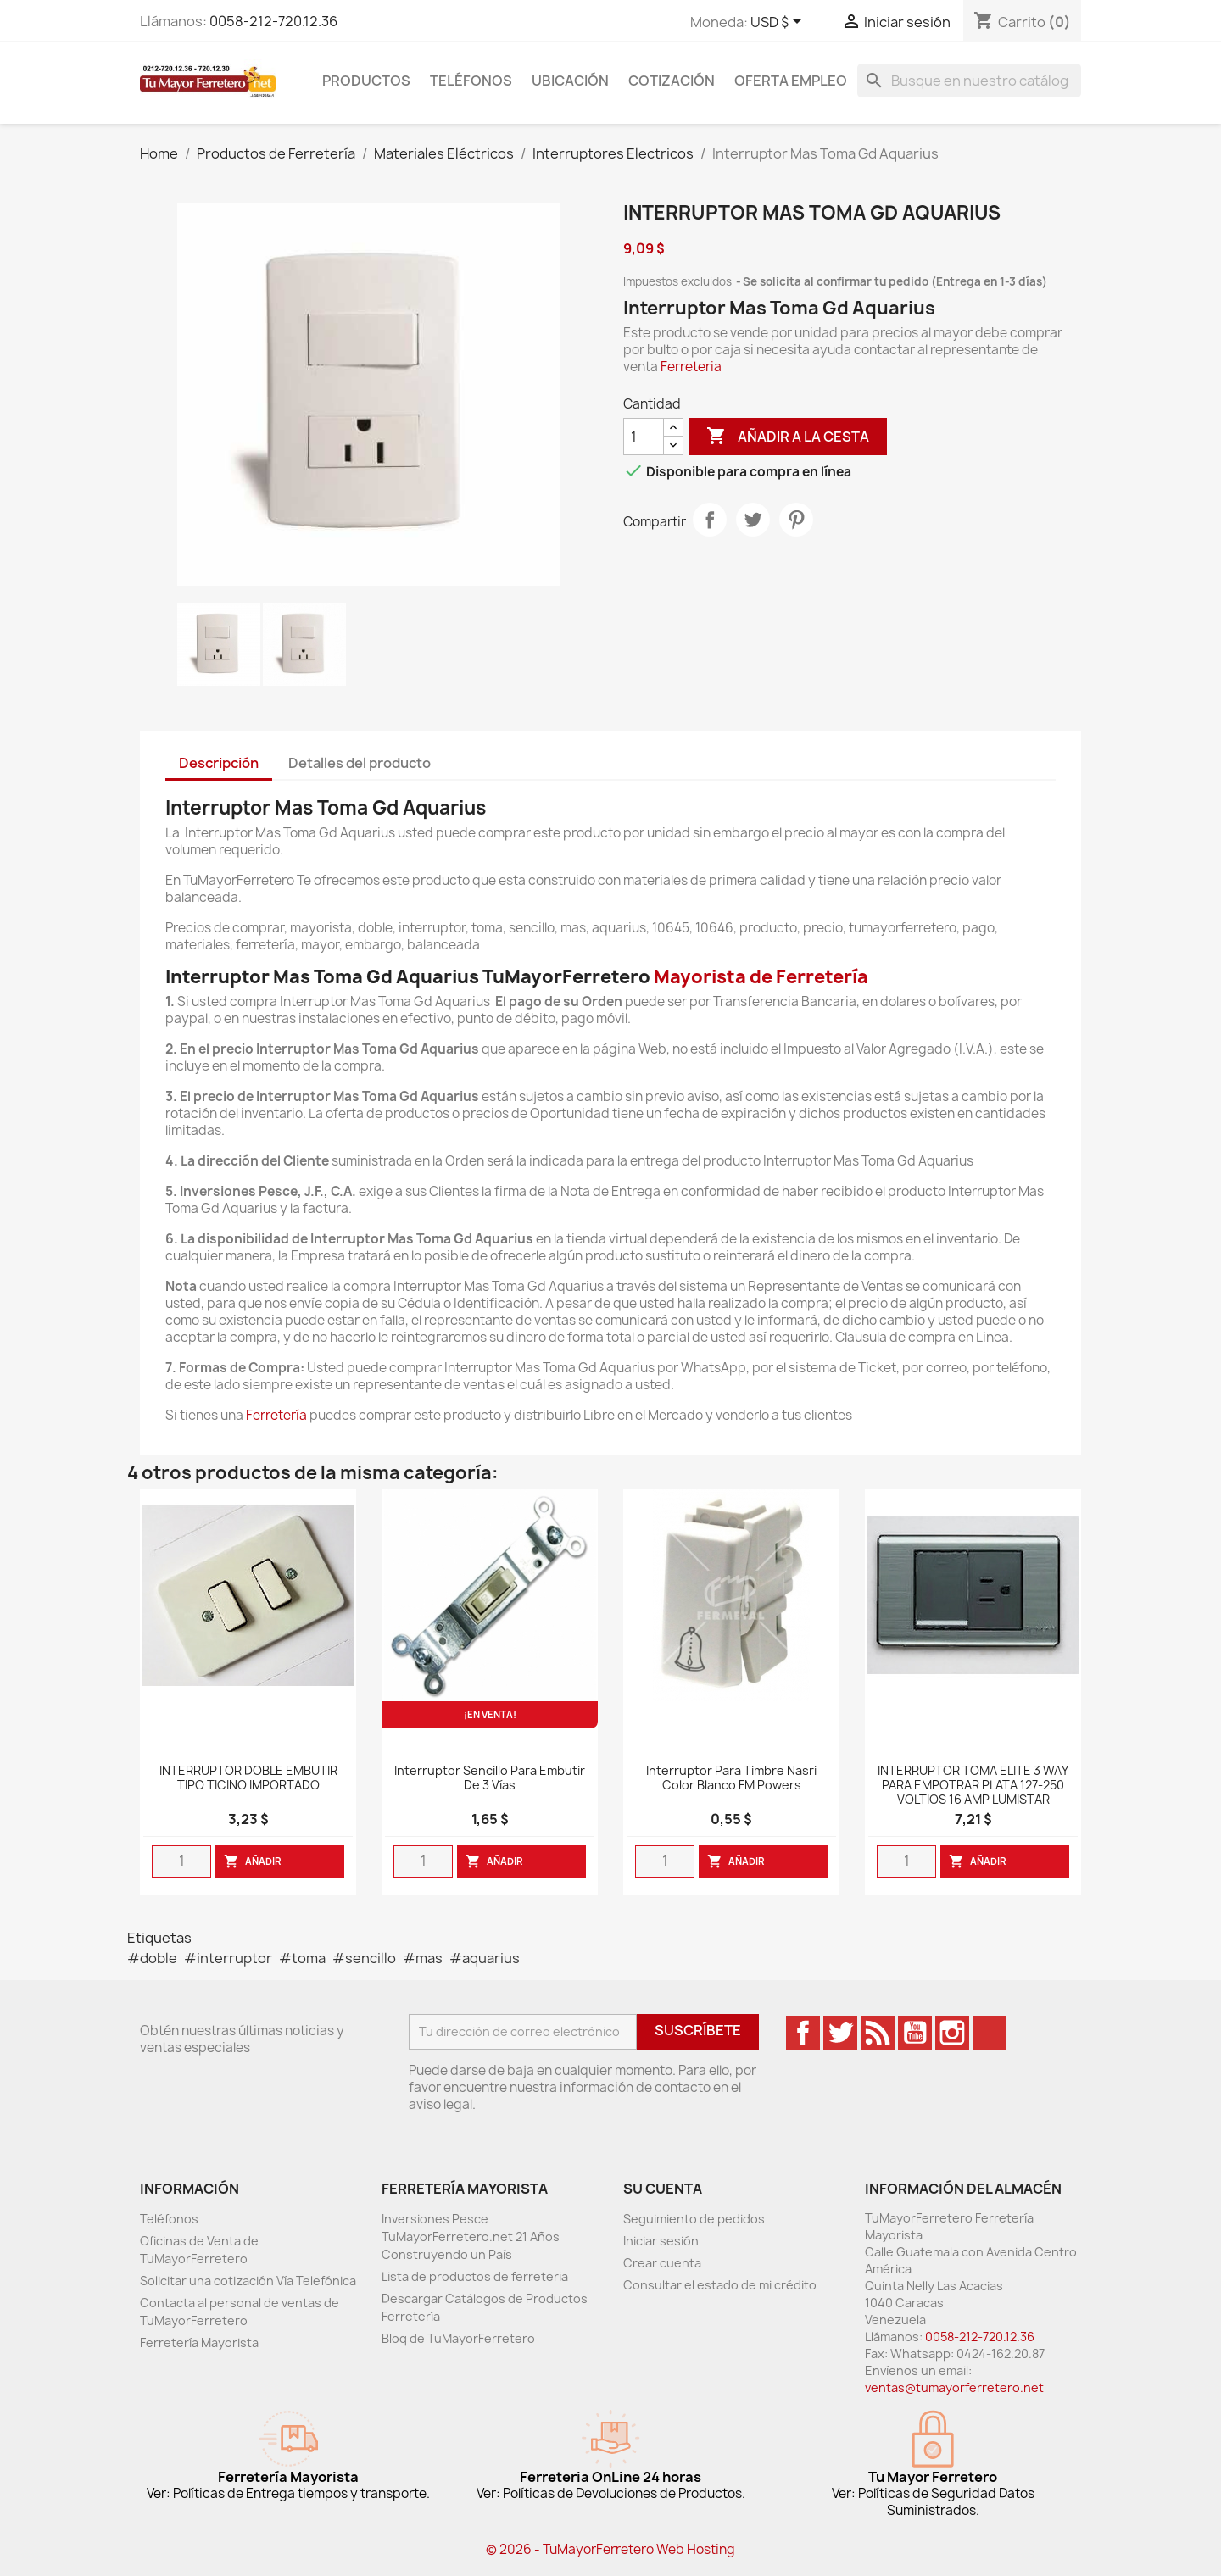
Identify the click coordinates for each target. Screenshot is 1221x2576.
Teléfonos (471, 80)
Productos (366, 80)
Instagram (952, 2033)
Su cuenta (662, 2188)
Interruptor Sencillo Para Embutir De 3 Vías (489, 1778)
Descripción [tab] (219, 763)
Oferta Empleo (790, 80)
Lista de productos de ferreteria (475, 2276)
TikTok (989, 2033)
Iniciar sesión (661, 2241)
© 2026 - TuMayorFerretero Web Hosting (610, 2549)
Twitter (840, 2033)
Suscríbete (698, 2030)
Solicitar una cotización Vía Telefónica (248, 2281)
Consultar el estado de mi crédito (720, 2285)
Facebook (803, 2033)
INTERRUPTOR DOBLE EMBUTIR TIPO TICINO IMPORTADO (248, 1778)
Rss (878, 2033)
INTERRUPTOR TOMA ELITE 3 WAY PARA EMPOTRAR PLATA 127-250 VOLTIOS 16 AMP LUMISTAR (973, 1785)
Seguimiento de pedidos (694, 2219)
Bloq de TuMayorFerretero (458, 2338)
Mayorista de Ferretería (761, 977)
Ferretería (276, 1415)
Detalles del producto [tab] (359, 763)
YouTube (915, 2033)
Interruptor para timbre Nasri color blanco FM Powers (731, 1778)
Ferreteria (691, 367)
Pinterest (796, 520)
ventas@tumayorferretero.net (954, 2387)
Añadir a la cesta (787, 437)
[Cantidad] (643, 436)
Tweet (753, 520)
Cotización (671, 80)
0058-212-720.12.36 (273, 21)
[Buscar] (969, 80)
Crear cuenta (662, 2263)
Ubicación (570, 80)
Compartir (710, 520)
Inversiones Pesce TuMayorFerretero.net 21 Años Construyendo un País (471, 2236)
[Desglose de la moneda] (778, 23)
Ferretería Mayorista (199, 2342)
